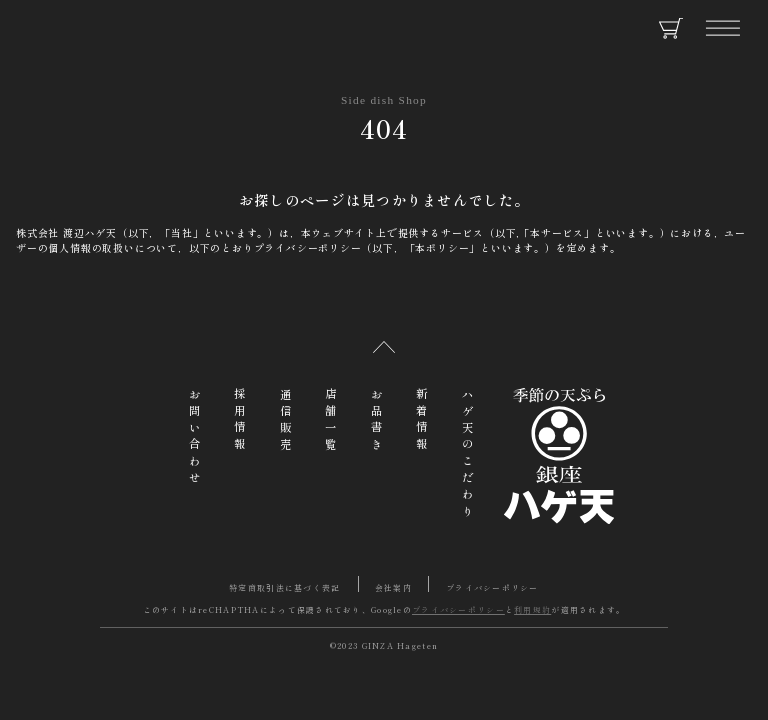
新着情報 (422, 421)
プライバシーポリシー (492, 587)
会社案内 (393, 587)
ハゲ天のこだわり (468, 455)
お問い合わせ (195, 438)
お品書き (377, 421)
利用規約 (532, 609)
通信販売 (286, 421)
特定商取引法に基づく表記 (284, 587)
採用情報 (240, 421)
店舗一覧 (331, 421)
